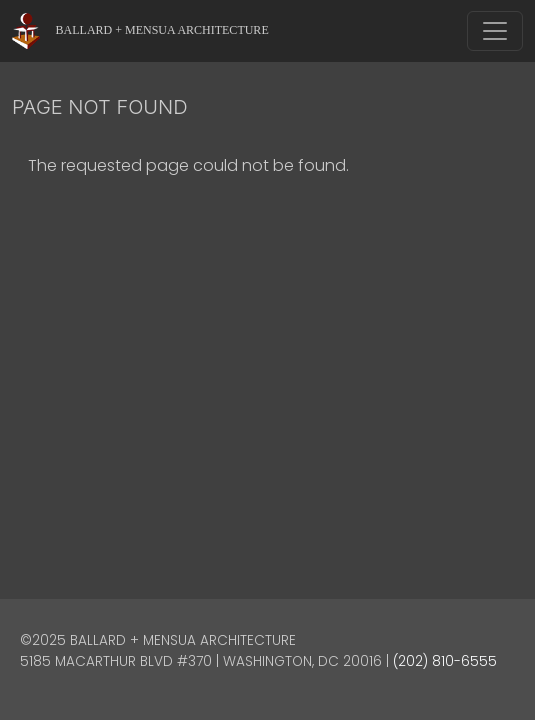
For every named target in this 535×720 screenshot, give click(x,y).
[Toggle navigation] (495, 31)
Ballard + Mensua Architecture (162, 30)
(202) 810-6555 (445, 661)
